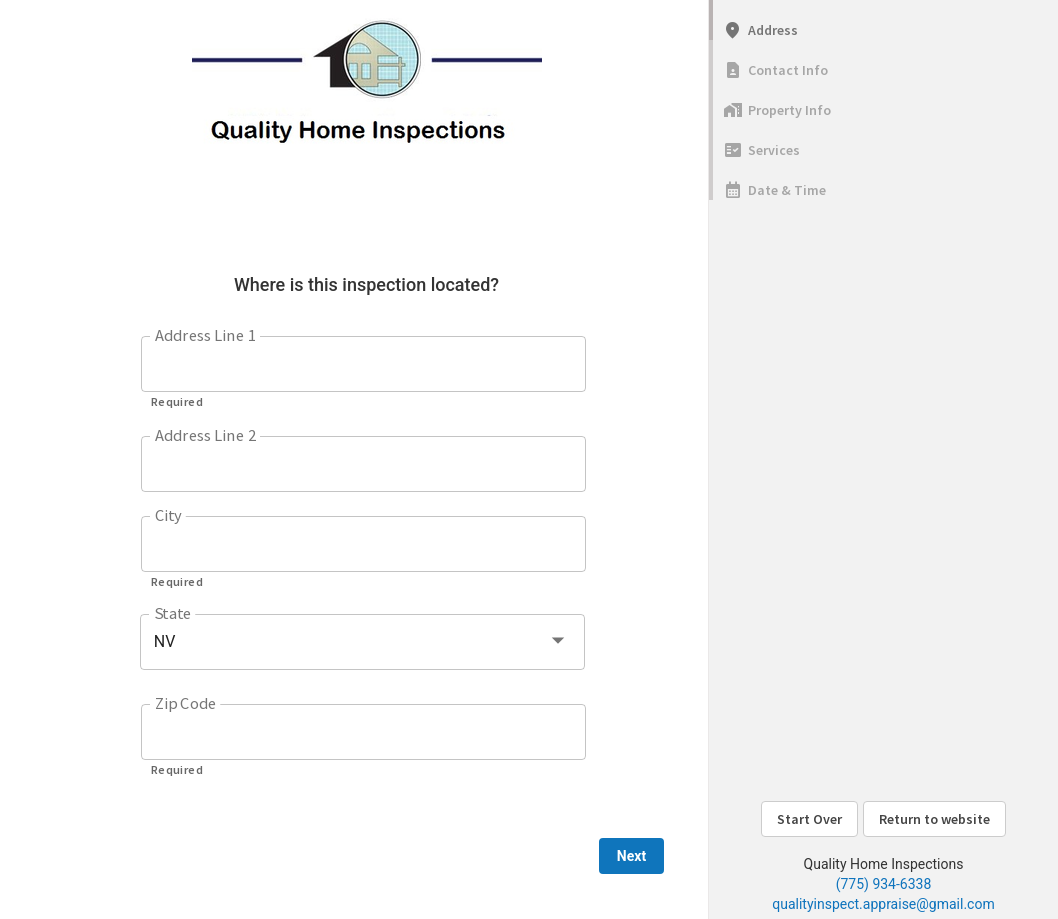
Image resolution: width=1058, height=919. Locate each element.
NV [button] (165, 641)
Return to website (934, 819)
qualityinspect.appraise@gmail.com (883, 904)
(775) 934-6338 (884, 884)
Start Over (809, 819)
